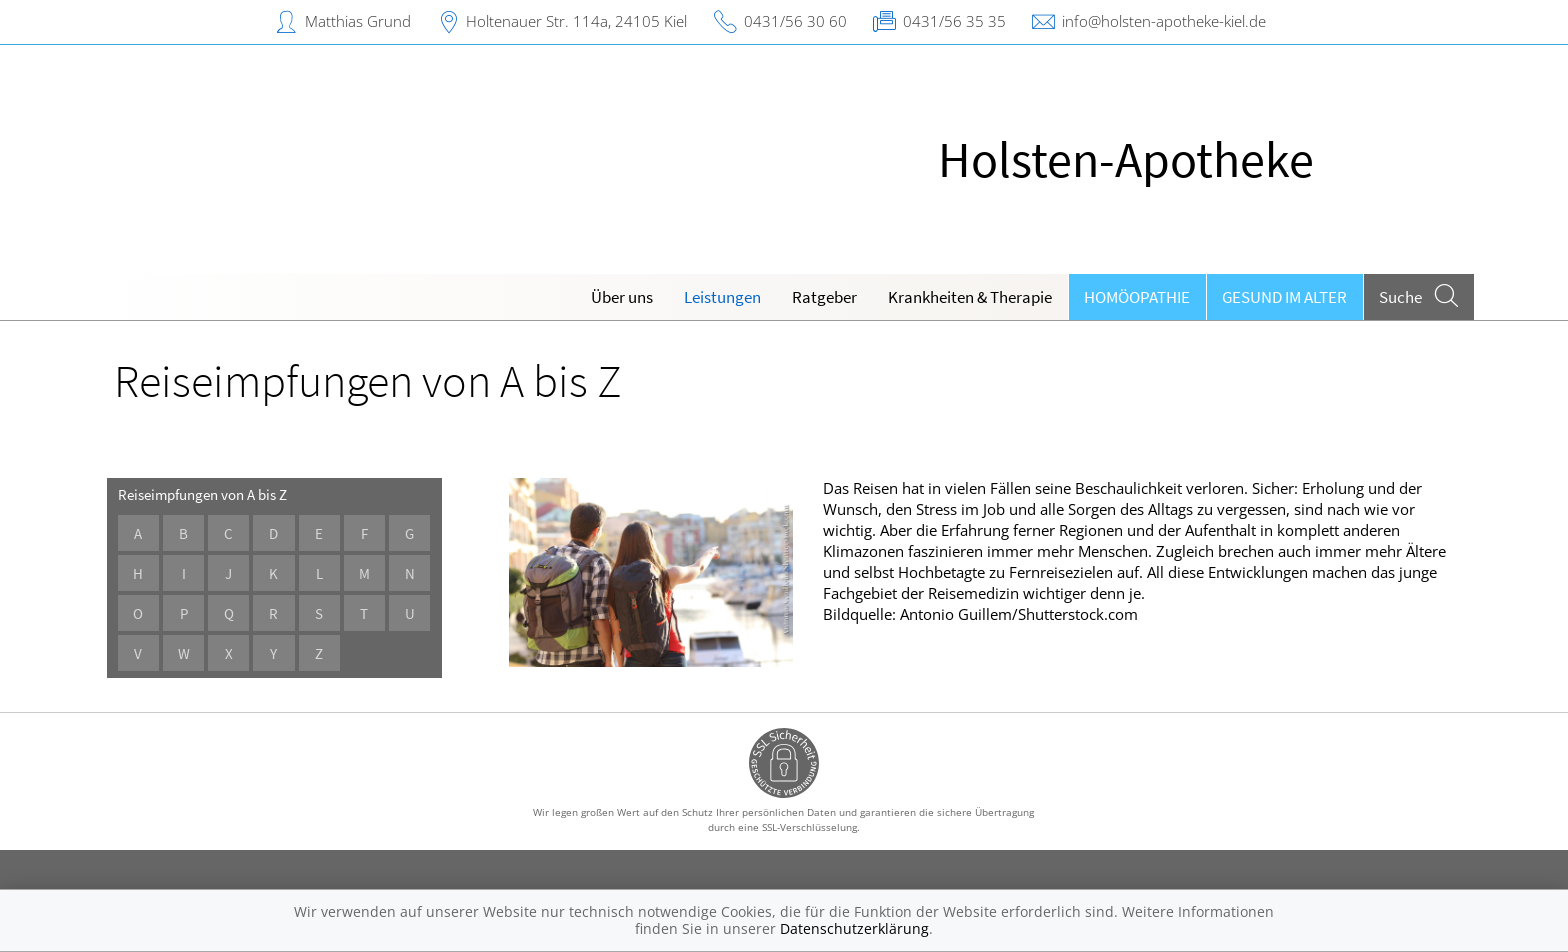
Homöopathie (1137, 297)
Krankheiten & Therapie (970, 297)
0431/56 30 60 (795, 21)
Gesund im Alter (1284, 297)
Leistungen (722, 297)
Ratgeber (824, 297)
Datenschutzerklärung (854, 928)
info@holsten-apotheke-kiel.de (1164, 21)
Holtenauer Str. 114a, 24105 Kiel (576, 21)
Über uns (622, 297)
